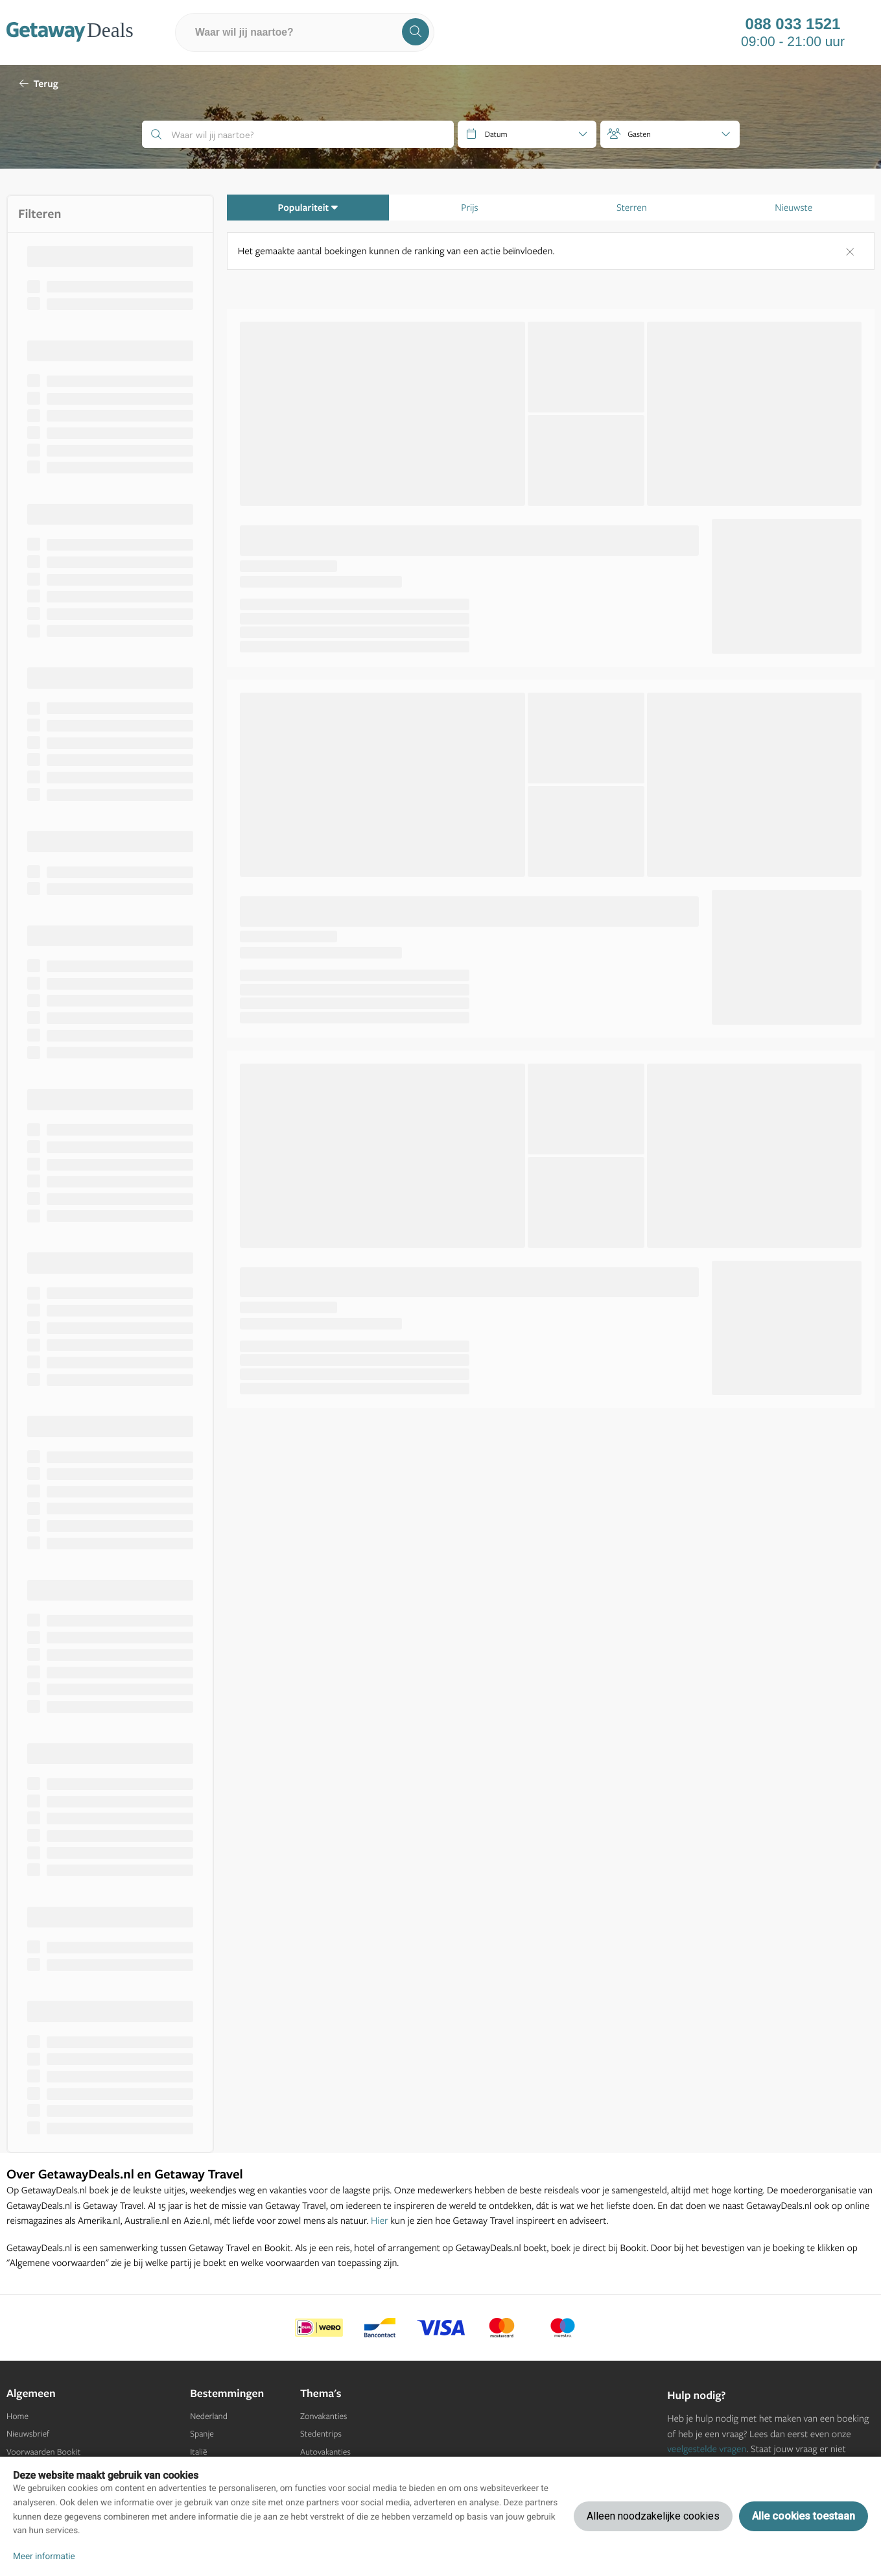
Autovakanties (325, 2452)
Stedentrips (321, 2434)
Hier (379, 2220)
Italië (198, 2452)
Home (17, 2416)
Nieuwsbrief (27, 2434)
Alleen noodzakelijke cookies (653, 2516)
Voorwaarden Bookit (43, 2452)
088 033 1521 (793, 24)
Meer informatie (44, 2556)
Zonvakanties (323, 2416)
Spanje (202, 2434)
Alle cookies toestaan (803, 2516)
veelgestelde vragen (706, 2448)
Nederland (209, 2416)
